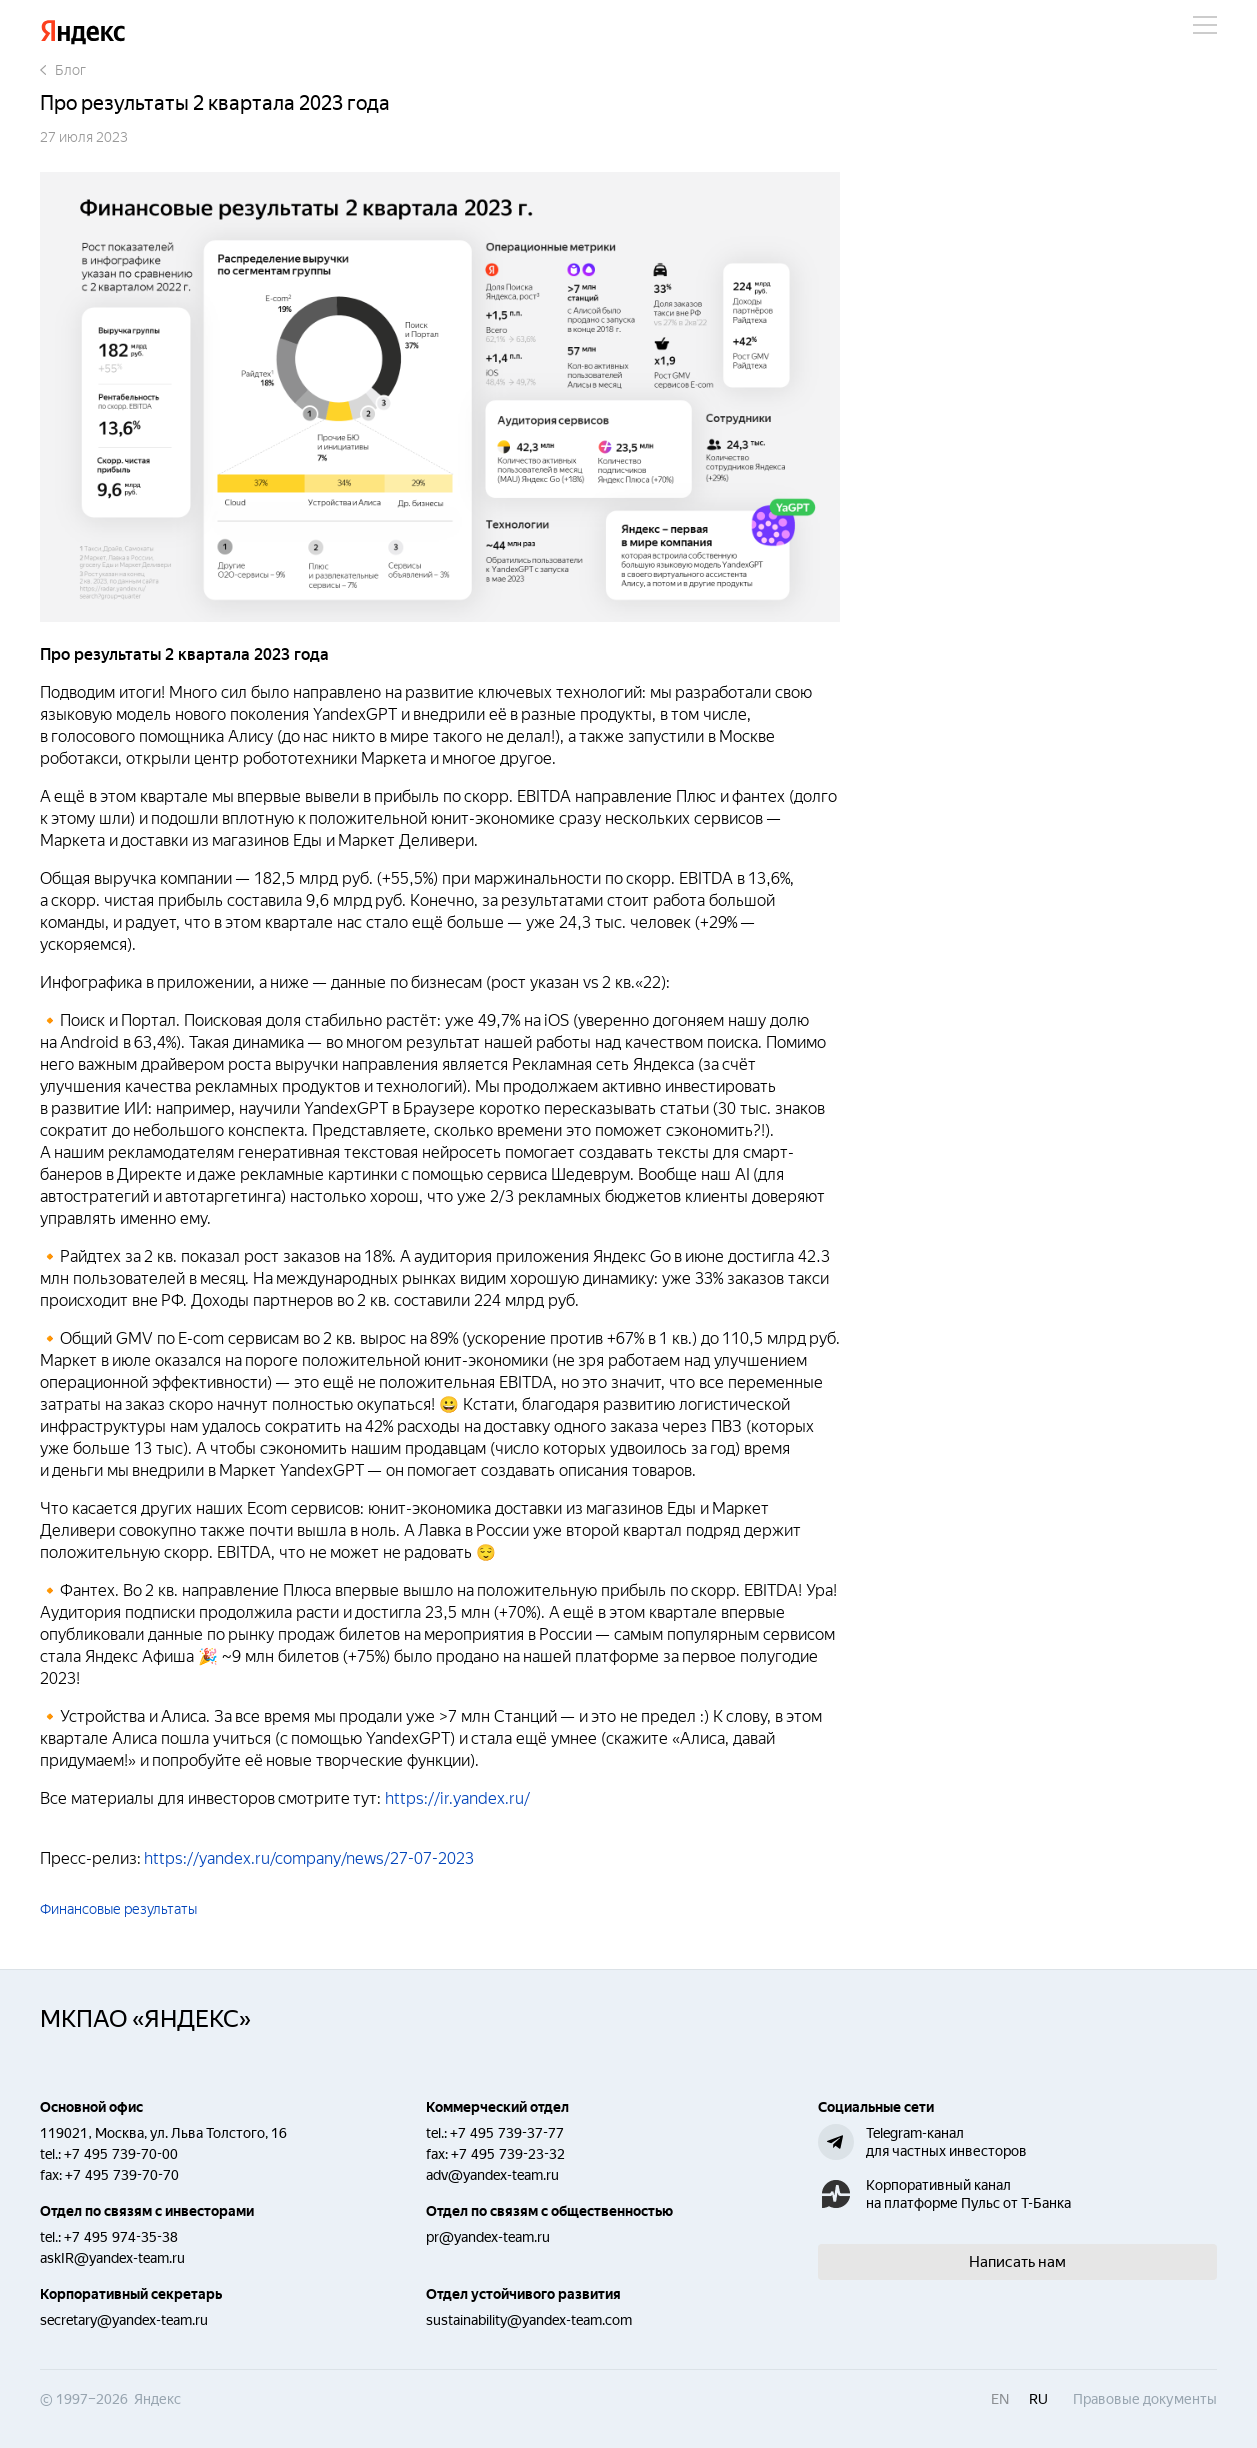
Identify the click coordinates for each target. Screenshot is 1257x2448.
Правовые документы (1145, 2399)
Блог (63, 70)
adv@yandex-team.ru (492, 2175)
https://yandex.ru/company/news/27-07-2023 (310, 1858)
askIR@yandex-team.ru (112, 2258)
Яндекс (83, 32)
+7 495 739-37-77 (507, 2133)
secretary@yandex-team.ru (124, 2320)
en (1000, 2399)
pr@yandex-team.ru (488, 2237)
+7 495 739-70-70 (122, 2175)
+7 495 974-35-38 (121, 2237)
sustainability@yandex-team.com (529, 2320)
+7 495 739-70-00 (121, 2154)
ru (1038, 2399)
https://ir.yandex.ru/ (455, 1798)
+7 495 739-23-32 (508, 2154)
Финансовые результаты (118, 1909)
